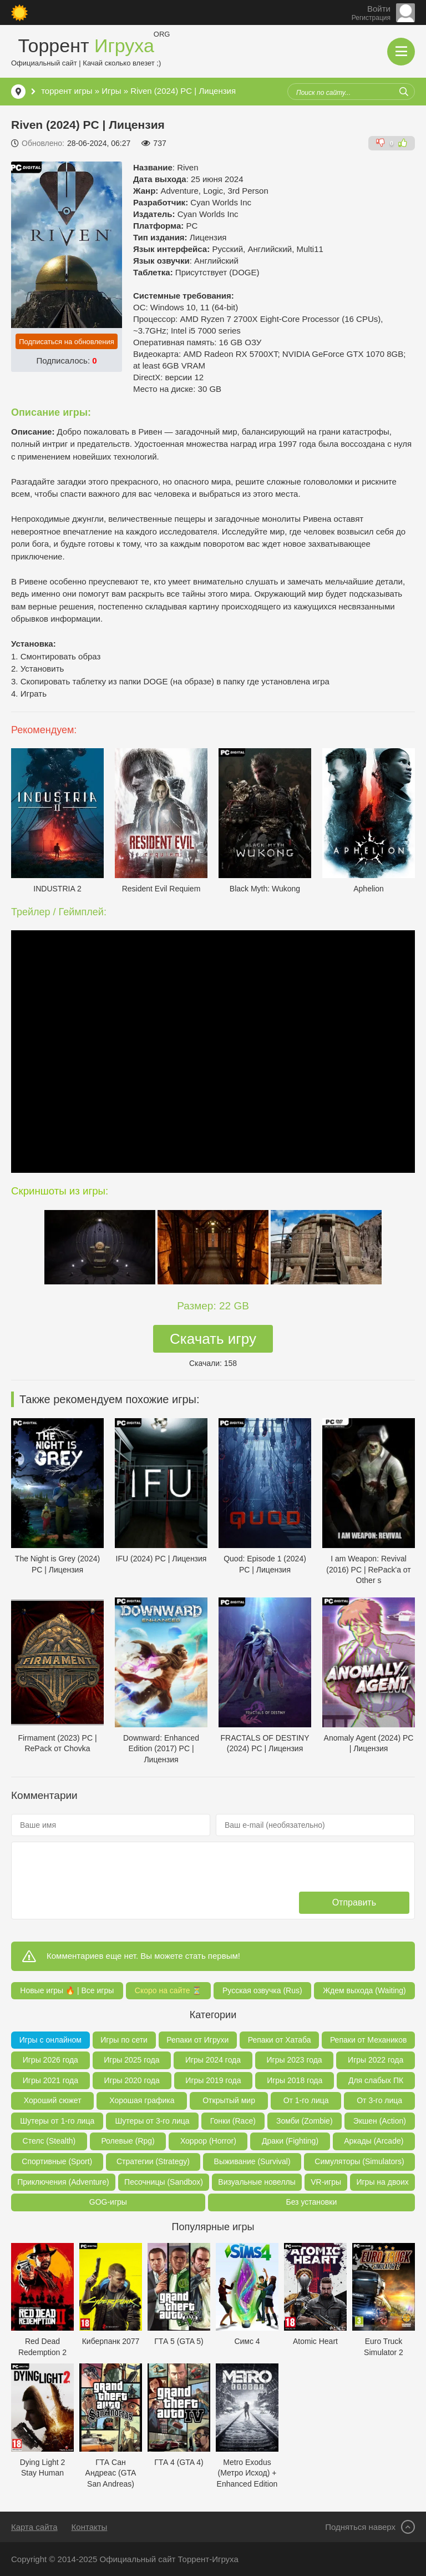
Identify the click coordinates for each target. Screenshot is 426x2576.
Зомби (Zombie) (304, 2120)
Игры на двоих (382, 2181)
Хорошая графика (141, 2100)
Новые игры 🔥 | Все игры (67, 1990)
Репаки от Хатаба (279, 2039)
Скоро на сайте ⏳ (168, 1990)
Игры (111, 90)
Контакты (90, 2527)
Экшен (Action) (379, 2120)
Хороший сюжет (53, 2100)
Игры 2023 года (294, 2059)
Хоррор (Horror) (208, 2140)
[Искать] (404, 91)
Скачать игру (213, 1338)
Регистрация (371, 17)
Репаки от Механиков (368, 2039)
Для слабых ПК (375, 2080)
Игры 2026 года (50, 2059)
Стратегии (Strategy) (153, 2161)
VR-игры (326, 2181)
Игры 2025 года (131, 2059)
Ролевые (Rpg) (127, 2140)
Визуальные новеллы (257, 2181)
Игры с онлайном (50, 2039)
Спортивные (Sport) (57, 2161)
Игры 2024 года (213, 2059)
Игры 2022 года (375, 2059)
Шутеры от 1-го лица (57, 2120)
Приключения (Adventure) (63, 2181)
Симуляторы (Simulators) (359, 2161)
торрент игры (66, 90)
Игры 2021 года (50, 2080)
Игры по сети (124, 2039)
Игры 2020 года (132, 2080)
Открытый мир (228, 2100)
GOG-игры (108, 2201)
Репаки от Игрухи (197, 2039)
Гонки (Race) (233, 2120)
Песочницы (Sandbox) (163, 2181)
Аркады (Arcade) (373, 2140)
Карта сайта (34, 2527)
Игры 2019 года (213, 2080)
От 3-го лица (379, 2100)
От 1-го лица (306, 2100)
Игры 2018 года (294, 2080)
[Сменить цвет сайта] (19, 12)
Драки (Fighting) (290, 2140)
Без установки (311, 2201)
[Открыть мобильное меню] (401, 51)
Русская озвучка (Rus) (262, 1990)
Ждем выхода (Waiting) (364, 1990)
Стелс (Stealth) (49, 2140)
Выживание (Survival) (252, 2161)
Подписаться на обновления (66, 341)
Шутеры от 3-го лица (152, 2120)
